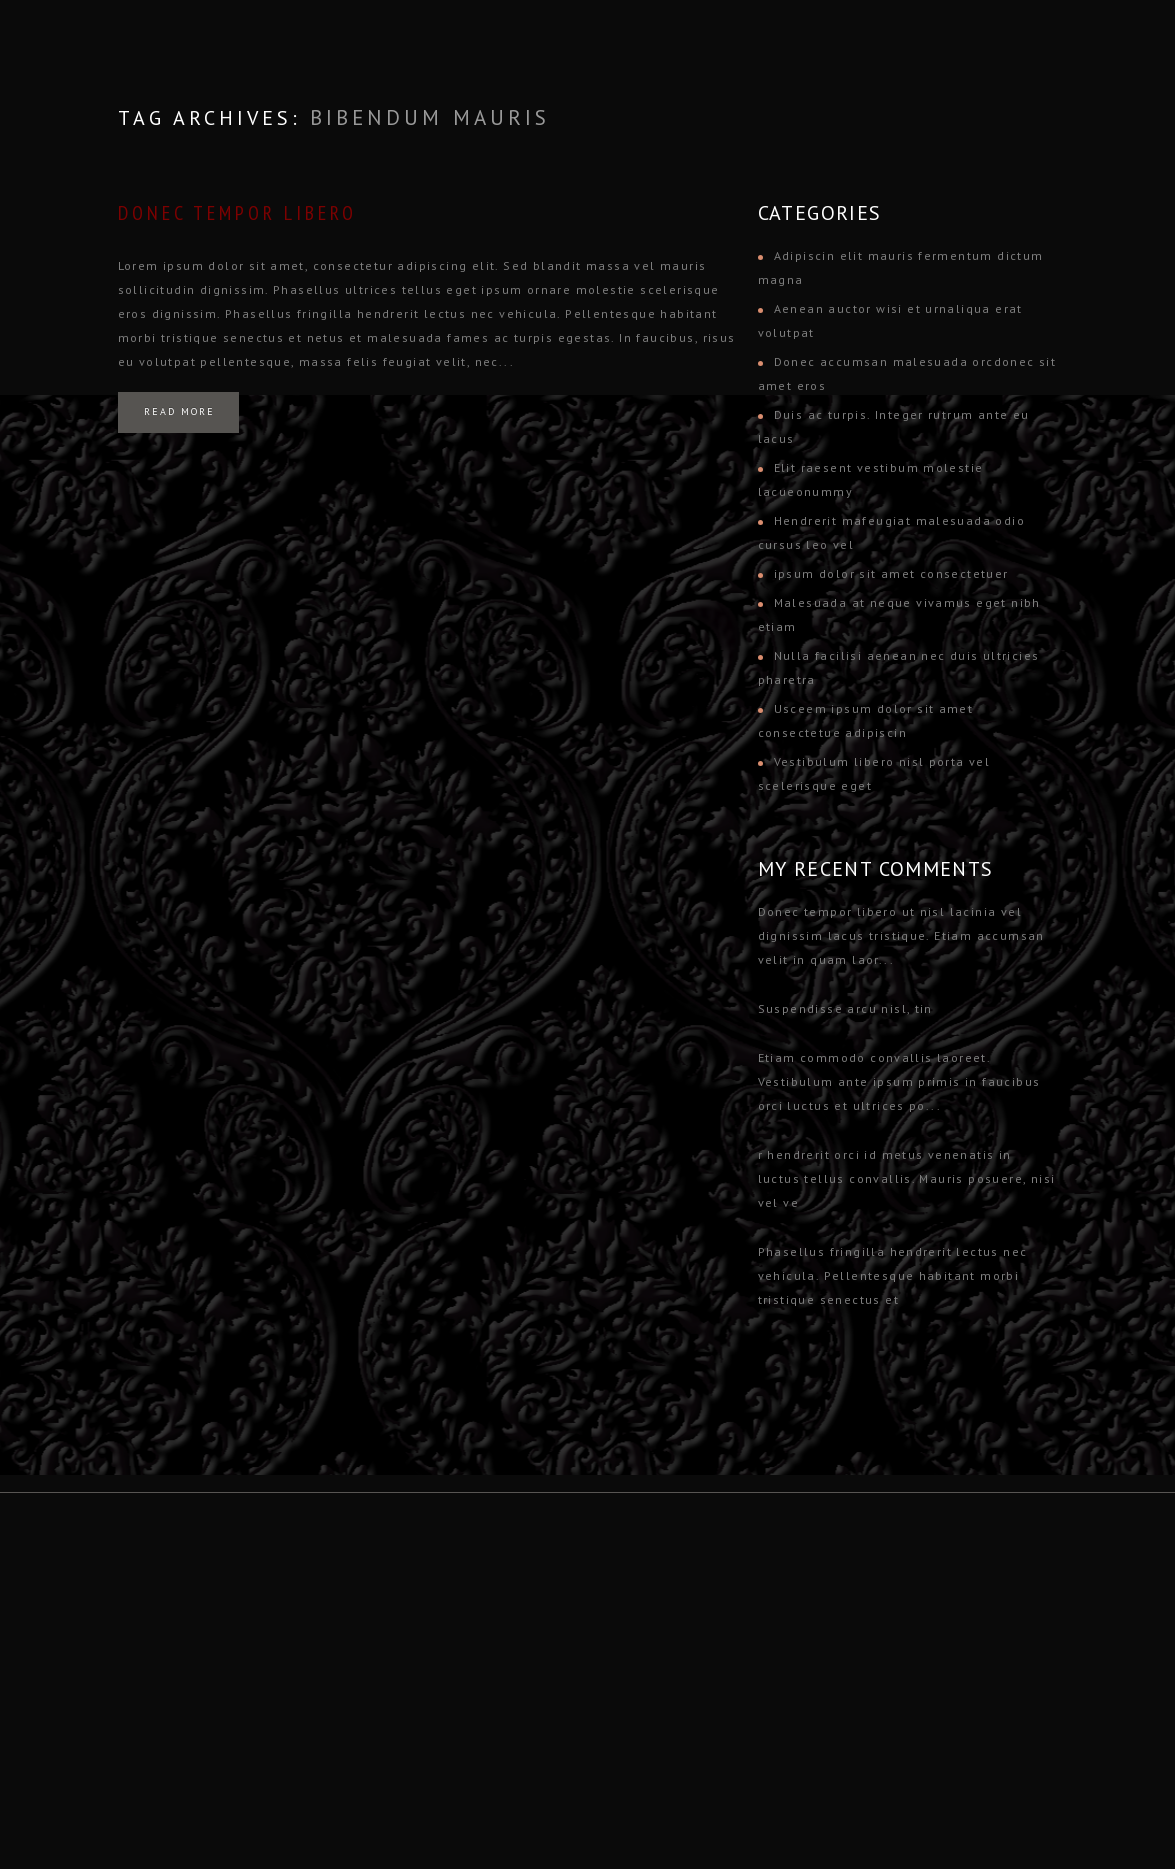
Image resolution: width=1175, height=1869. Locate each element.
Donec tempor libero (237, 213)
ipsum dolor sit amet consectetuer (891, 573)
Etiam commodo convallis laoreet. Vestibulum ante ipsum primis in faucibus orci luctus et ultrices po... (899, 1081)
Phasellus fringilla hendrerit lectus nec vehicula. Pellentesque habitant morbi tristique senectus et (893, 1275)
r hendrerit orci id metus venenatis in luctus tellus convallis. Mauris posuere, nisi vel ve (907, 1178)
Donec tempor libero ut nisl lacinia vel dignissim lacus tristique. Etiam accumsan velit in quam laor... (901, 935)
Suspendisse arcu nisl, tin (845, 1008)
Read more (179, 411)
